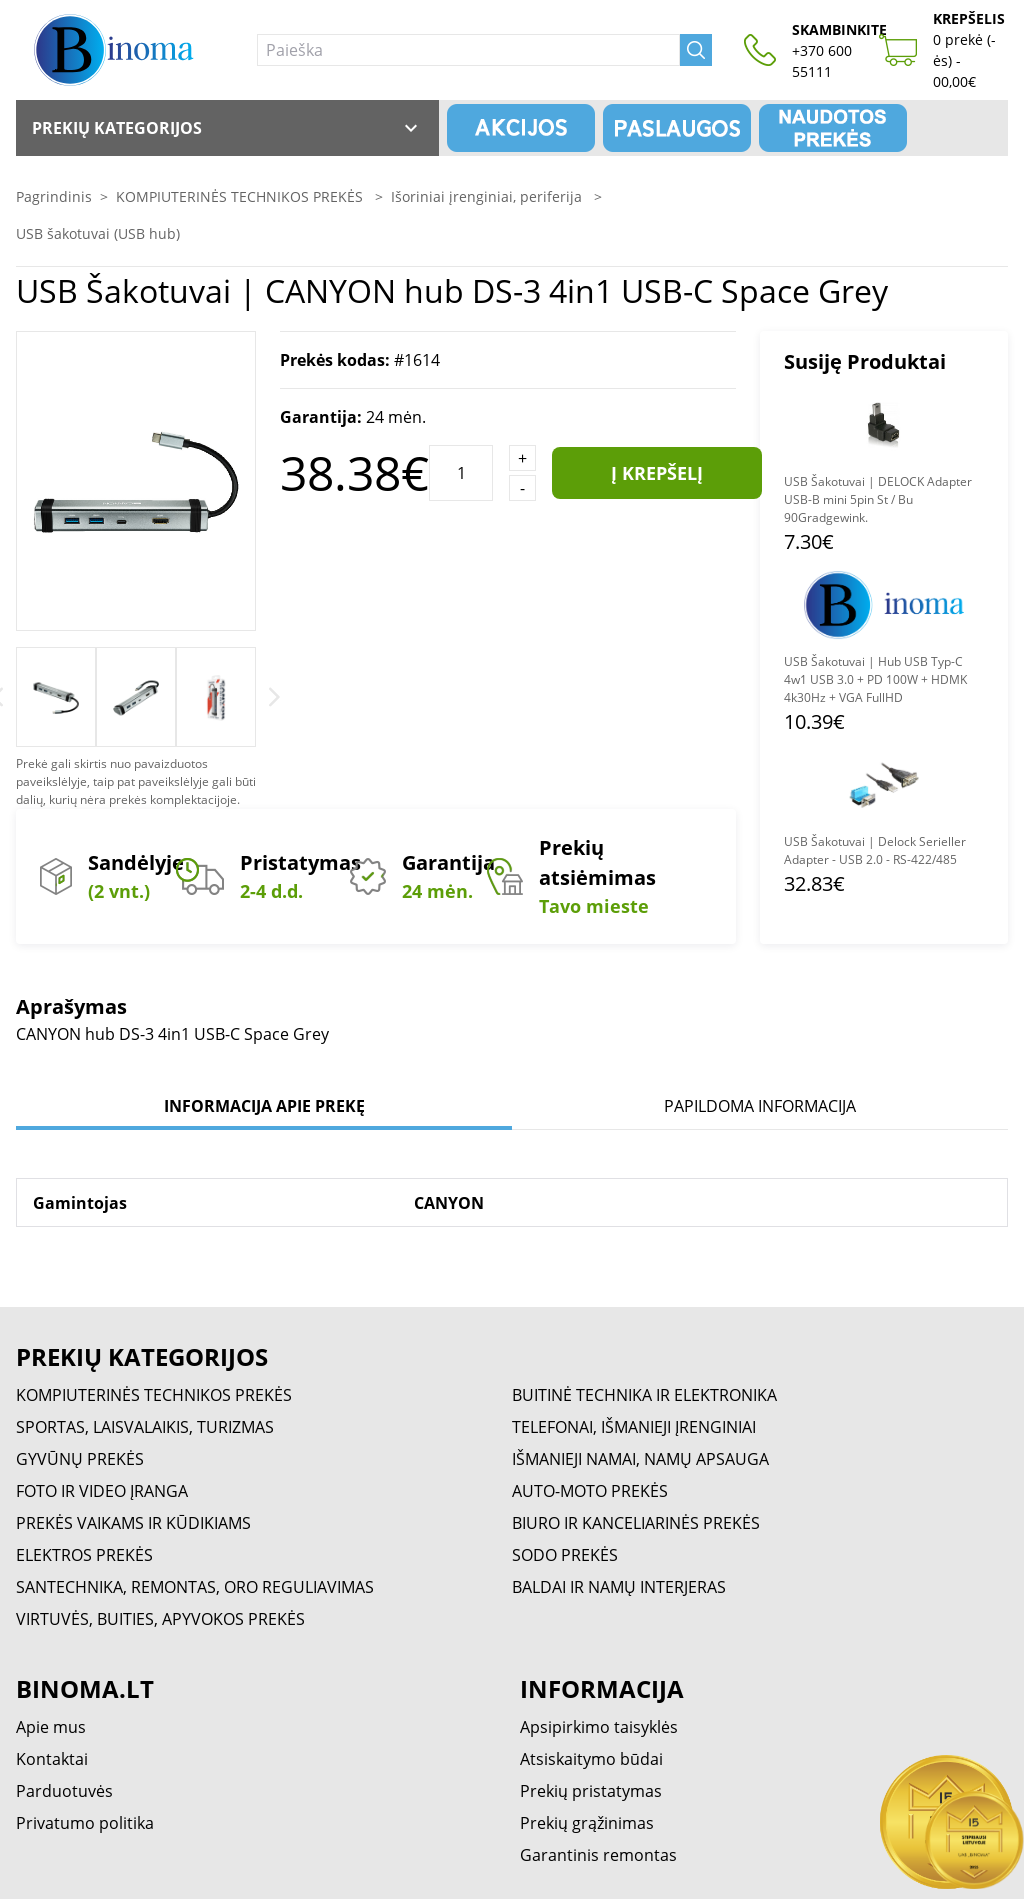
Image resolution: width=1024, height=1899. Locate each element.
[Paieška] (468, 50)
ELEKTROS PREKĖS (84, 1555)
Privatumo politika (85, 1823)
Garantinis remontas (598, 1855)
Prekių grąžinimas (587, 1823)
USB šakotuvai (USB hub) (98, 233)
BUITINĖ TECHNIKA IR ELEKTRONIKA (644, 1395)
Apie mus (51, 1727)
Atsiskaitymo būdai (591, 1759)
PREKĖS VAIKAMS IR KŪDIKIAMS (133, 1523)
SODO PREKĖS (565, 1555)
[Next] (274, 697)
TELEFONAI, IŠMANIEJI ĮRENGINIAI (634, 1427)
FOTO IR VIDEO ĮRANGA (102, 1491)
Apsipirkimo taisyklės (599, 1727)
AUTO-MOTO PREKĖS (590, 1491)
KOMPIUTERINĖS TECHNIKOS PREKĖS (241, 196)
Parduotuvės (64, 1791)
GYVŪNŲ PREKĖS (80, 1459)
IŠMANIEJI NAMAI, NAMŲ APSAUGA (640, 1459)
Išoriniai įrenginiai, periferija (488, 196)
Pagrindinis (54, 196)
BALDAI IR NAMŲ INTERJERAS (619, 1587)
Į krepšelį (657, 473)
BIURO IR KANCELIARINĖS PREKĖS (636, 1523)
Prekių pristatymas (591, 1791)
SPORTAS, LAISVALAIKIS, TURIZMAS (145, 1427)
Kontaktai (52, 1759)
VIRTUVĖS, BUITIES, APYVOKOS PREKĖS (160, 1619)
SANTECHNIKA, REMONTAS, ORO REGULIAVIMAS (195, 1587)
